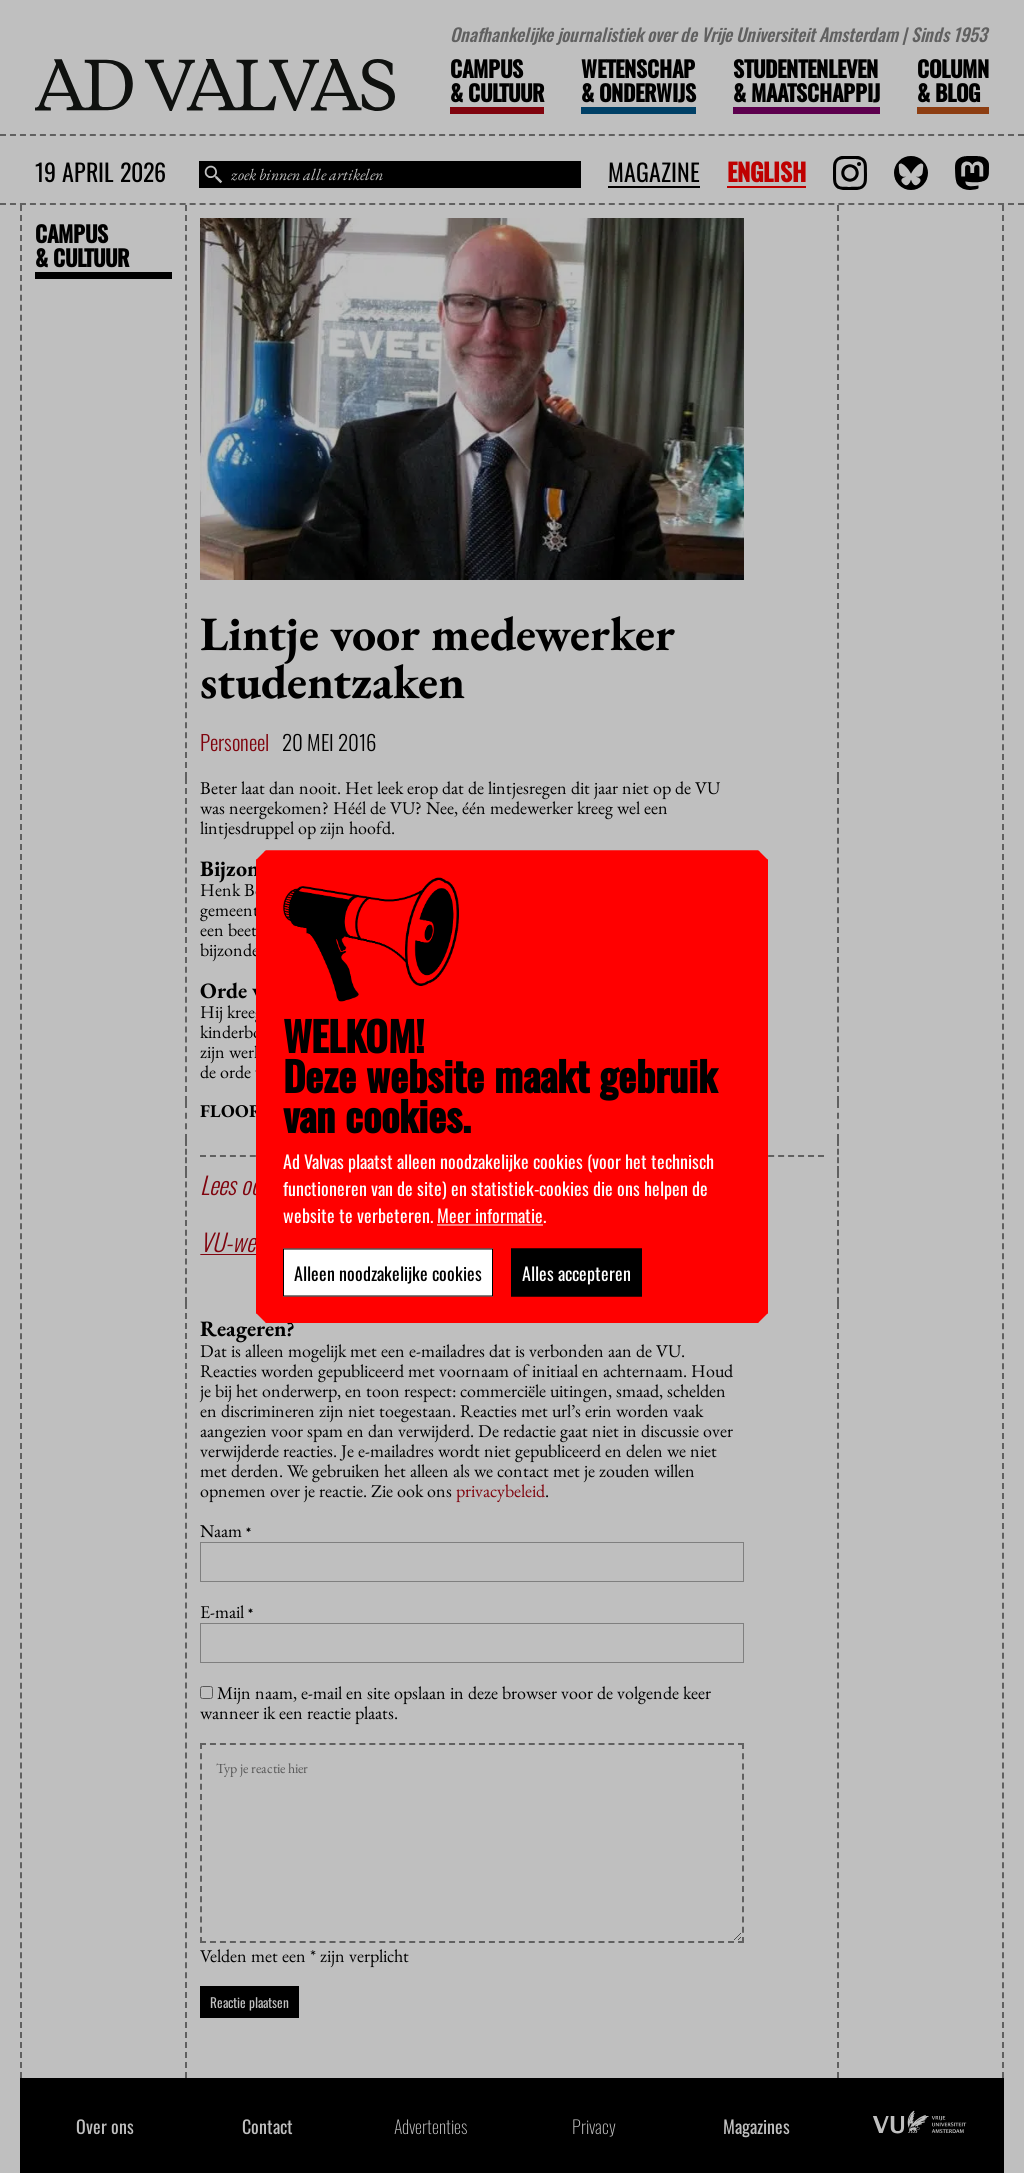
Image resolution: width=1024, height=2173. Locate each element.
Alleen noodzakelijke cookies (388, 1272)
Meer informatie (490, 1214)
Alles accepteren (576, 1272)
